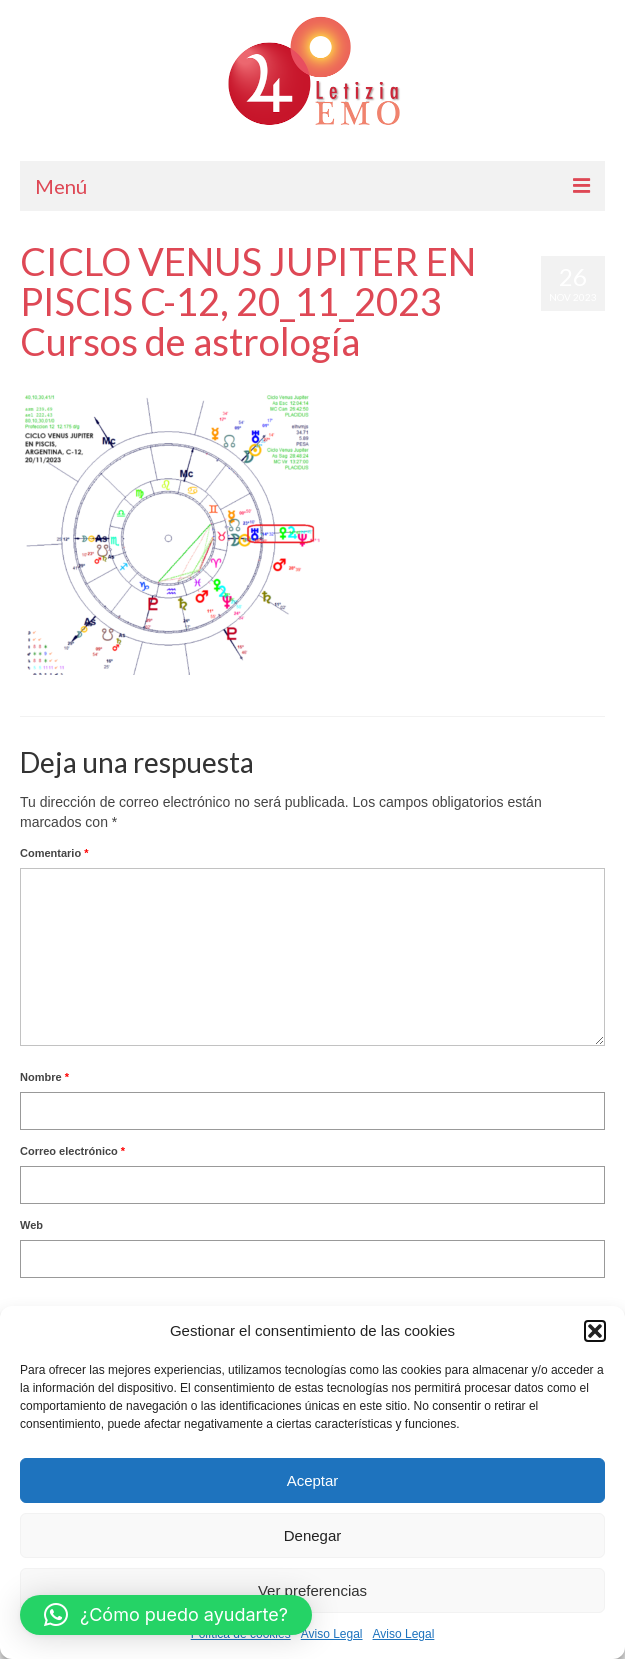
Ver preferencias (312, 1590)
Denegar (313, 1535)
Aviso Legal (332, 1634)
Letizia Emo (78, 381)
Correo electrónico (72, 1151)
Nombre (44, 1077)
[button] (595, 1331)
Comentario (54, 853)
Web (31, 1225)
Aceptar (313, 1480)
